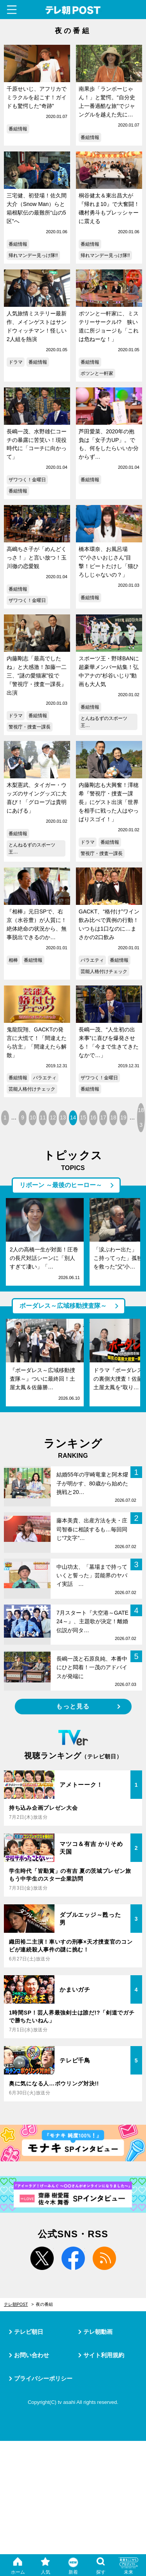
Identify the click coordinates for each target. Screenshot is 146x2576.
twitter (42, 2258)
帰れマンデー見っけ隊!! (33, 255)
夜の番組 (44, 2304)
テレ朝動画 (98, 2331)
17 (103, 1117)
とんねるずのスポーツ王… (104, 722)
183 (141, 1117)
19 (123, 1117)
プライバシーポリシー (43, 2378)
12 (53, 1117)
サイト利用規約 (103, 2355)
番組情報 (18, 129)
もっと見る (73, 1706)
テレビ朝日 (28, 2331)
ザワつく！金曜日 (27, 479)
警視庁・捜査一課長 (30, 727)
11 (43, 1117)
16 (93, 1117)
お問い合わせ (31, 2355)
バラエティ (92, 960)
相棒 (13, 960)
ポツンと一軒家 (97, 373)
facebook (73, 2258)
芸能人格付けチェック (104, 971)
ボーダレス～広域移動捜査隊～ (63, 1305)
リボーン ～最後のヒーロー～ (60, 1185)
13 (63, 1117)
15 (83, 1117)
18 (113, 1117)
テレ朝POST (73, 10)
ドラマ (16, 362)
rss (104, 2258)
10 (33, 1117)
